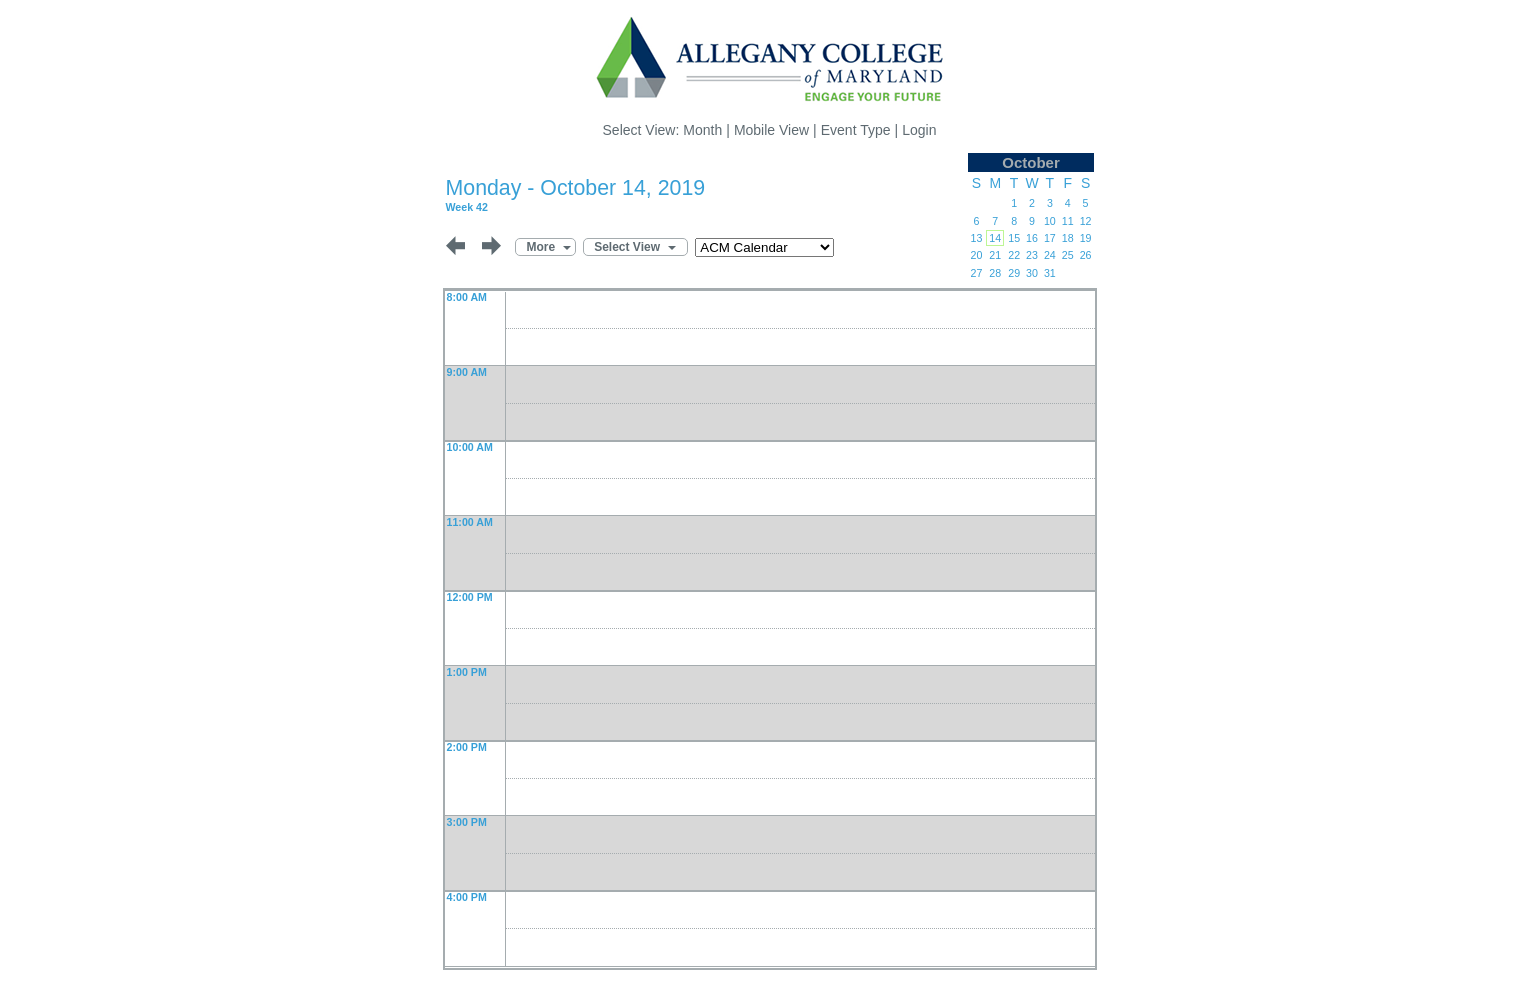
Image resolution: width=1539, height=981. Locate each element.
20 (976, 255)
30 (1032, 273)
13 (976, 238)
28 (995, 273)
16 (1032, 238)
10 (1050, 221)
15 (1014, 238)
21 (995, 255)
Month (702, 130)
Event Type (856, 130)
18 (1068, 238)
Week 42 (467, 207)
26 (1086, 255)
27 (976, 273)
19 (1086, 238)
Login (919, 130)
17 (1050, 238)
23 (1032, 255)
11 (1068, 221)
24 (1050, 255)
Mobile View (771, 130)
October (1031, 162)
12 (1086, 221)
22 (1014, 255)
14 (995, 238)
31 (1050, 273)
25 (1068, 255)
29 (1014, 273)
